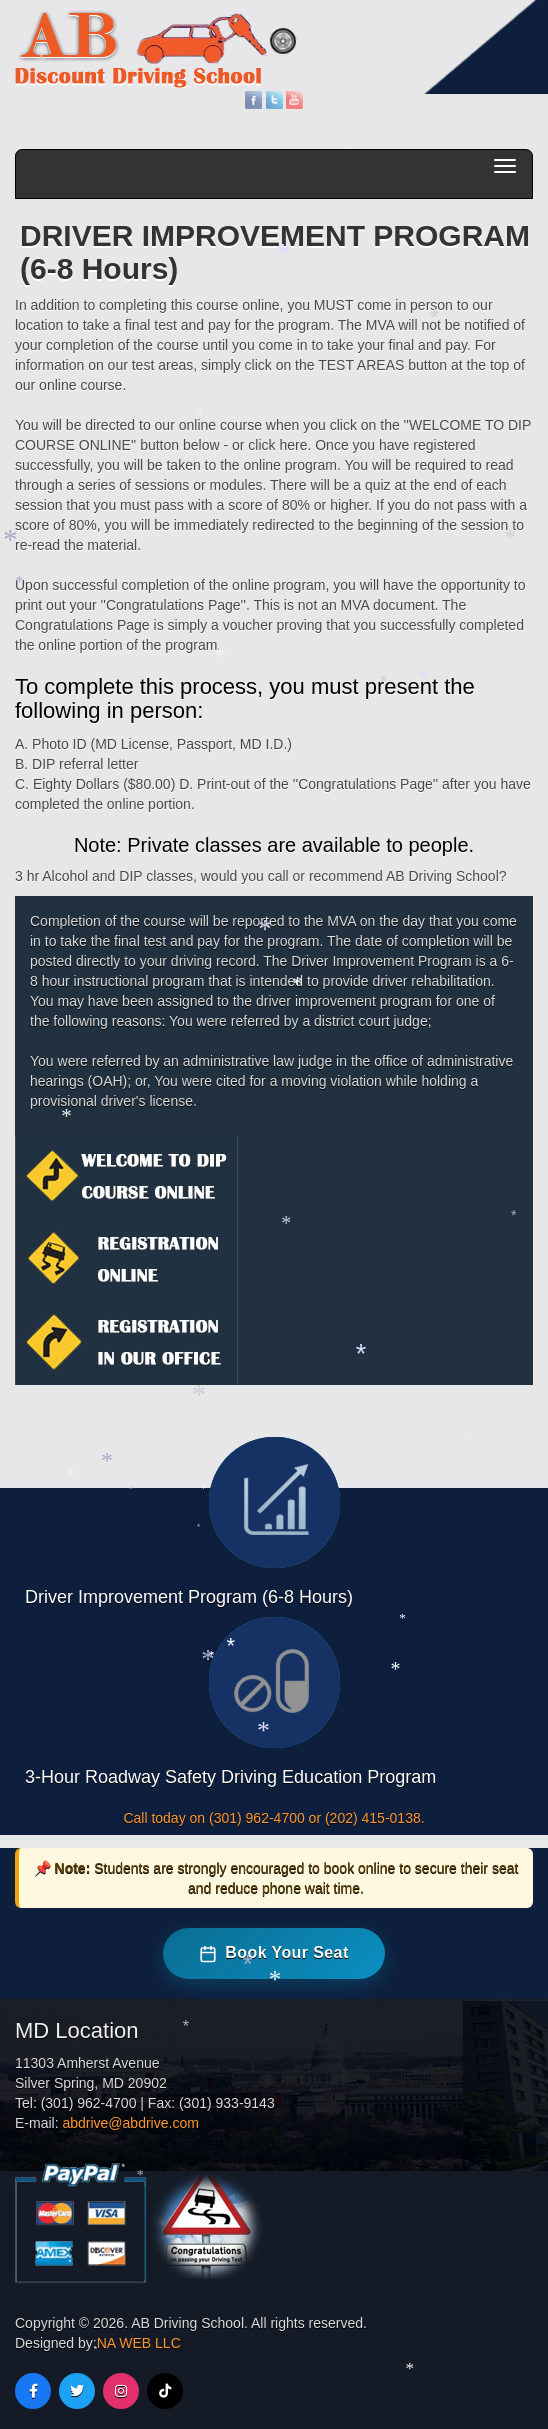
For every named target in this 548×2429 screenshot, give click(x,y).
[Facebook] (33, 2391)
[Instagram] (121, 2391)
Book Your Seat (273, 1953)
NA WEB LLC (139, 2343)
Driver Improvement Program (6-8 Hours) (189, 1597)
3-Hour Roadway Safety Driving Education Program (230, 1777)
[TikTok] (165, 2391)
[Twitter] (77, 2391)
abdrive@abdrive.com (130, 2123)
